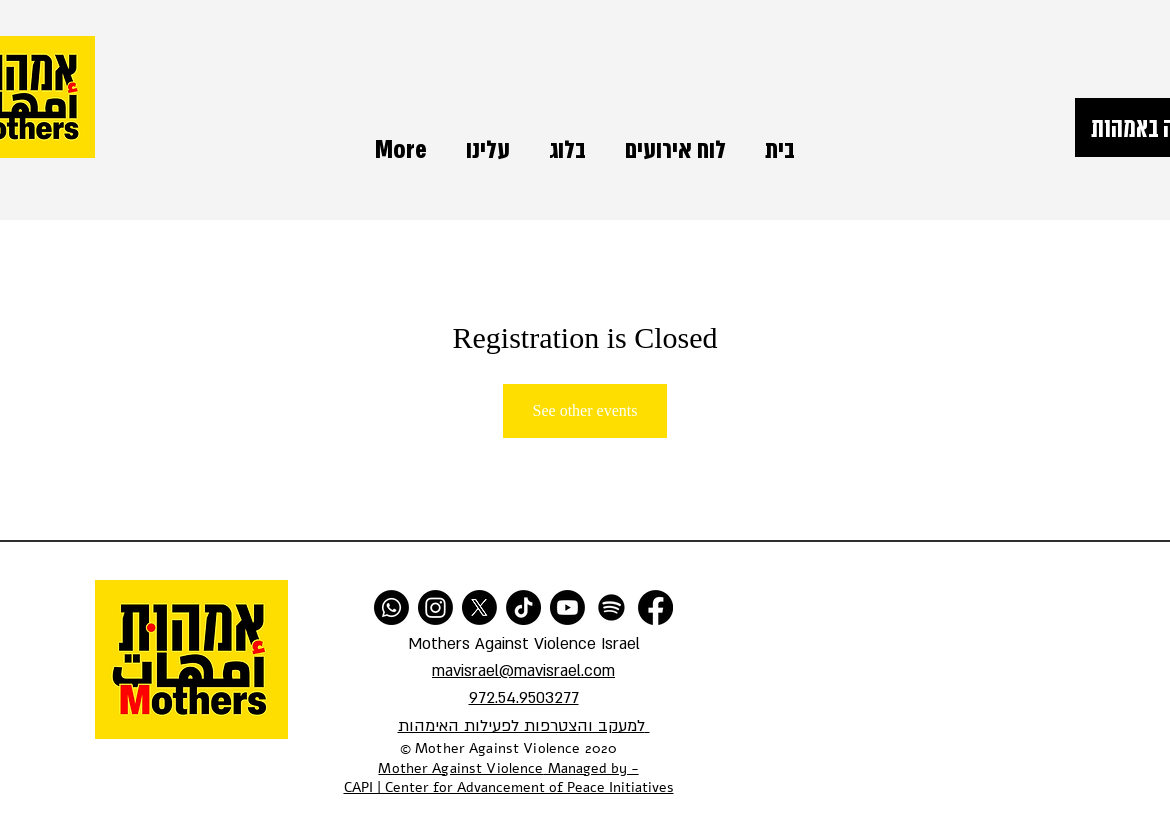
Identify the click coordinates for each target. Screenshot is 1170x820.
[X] (479, 607)
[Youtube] (567, 607)
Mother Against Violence (460, 768)
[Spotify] (611, 607)
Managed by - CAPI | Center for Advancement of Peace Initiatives (509, 778)
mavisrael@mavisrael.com (523, 671)
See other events (585, 410)
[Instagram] (435, 607)
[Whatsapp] (391, 607)
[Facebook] (655, 607)
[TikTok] (523, 607)
